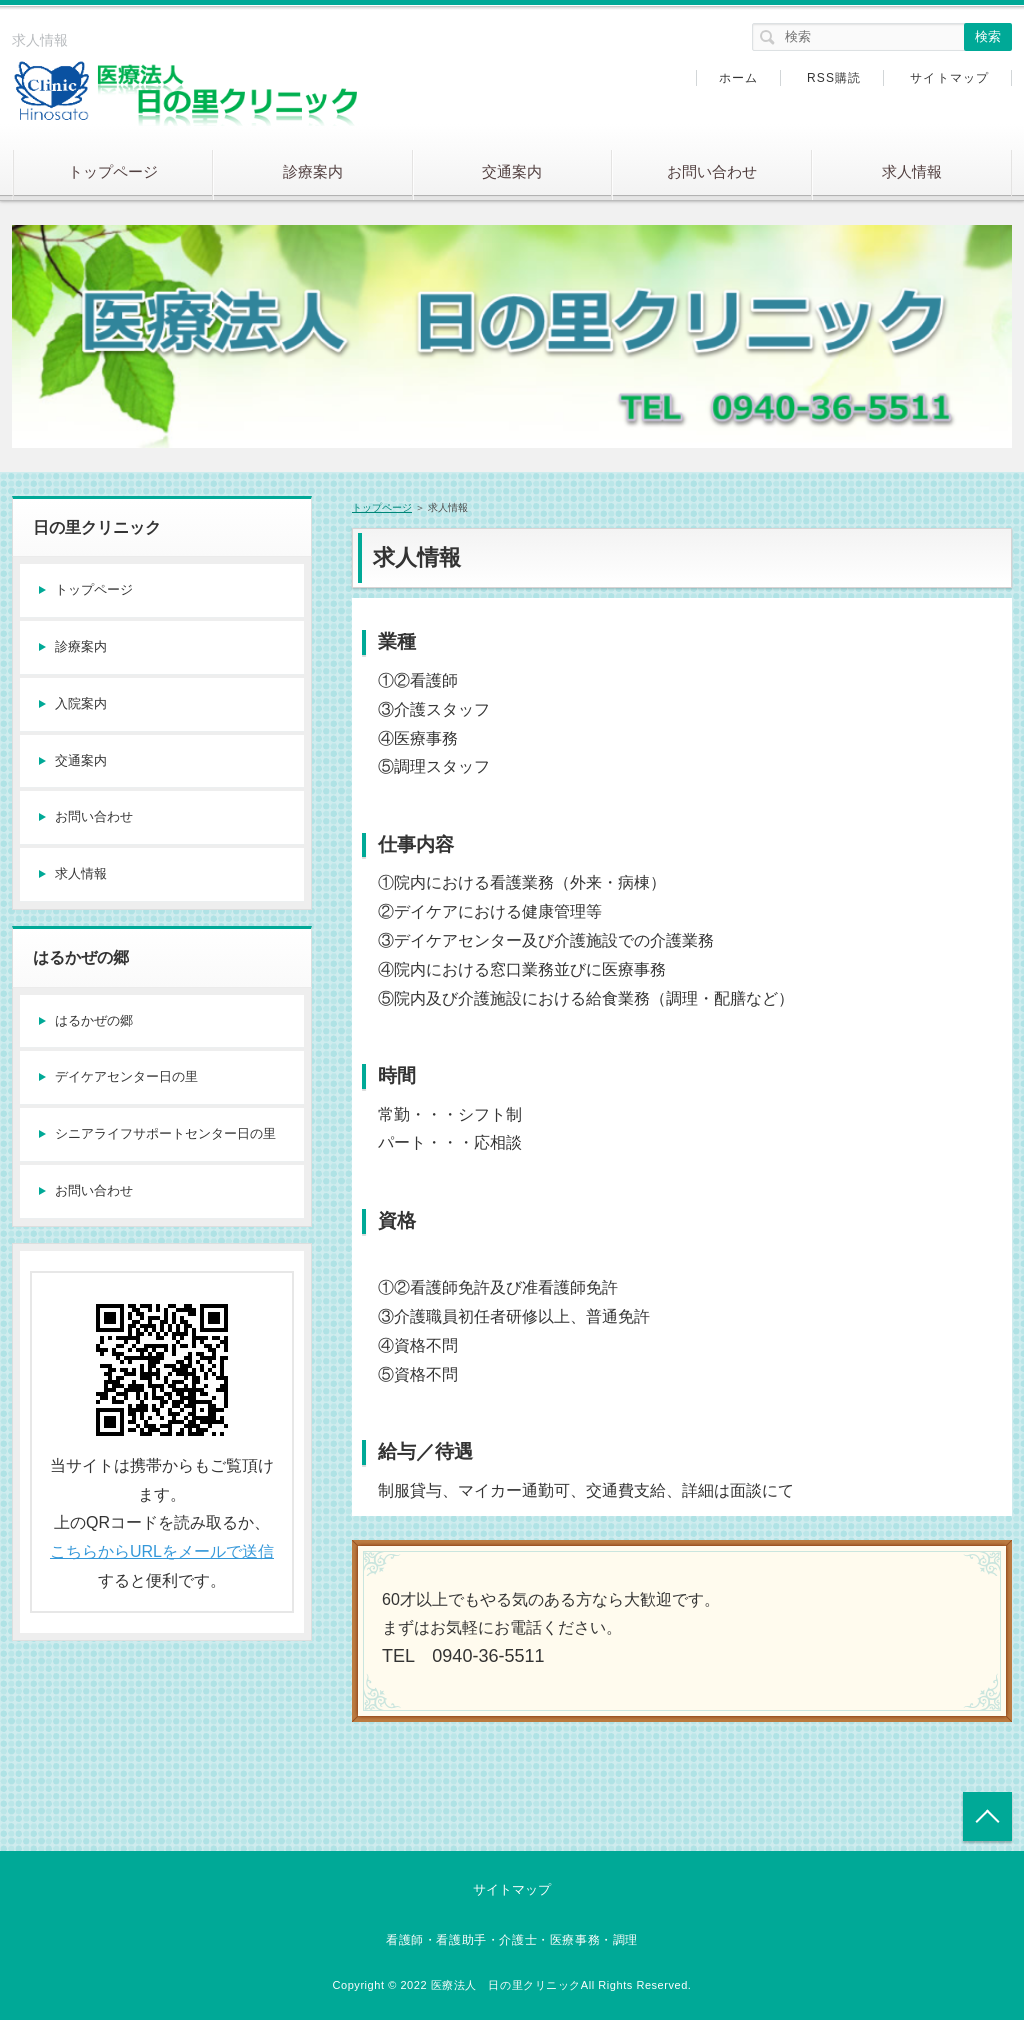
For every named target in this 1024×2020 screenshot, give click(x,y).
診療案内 (313, 171)
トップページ (113, 171)
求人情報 (912, 171)
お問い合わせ (712, 171)
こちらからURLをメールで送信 (162, 1551)
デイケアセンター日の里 (126, 1076)
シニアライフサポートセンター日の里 (165, 1133)
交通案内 (512, 171)
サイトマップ (949, 78)
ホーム (739, 78)
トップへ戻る (987, 1816)
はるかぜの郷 (94, 1020)
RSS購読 (834, 78)
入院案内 (81, 703)
